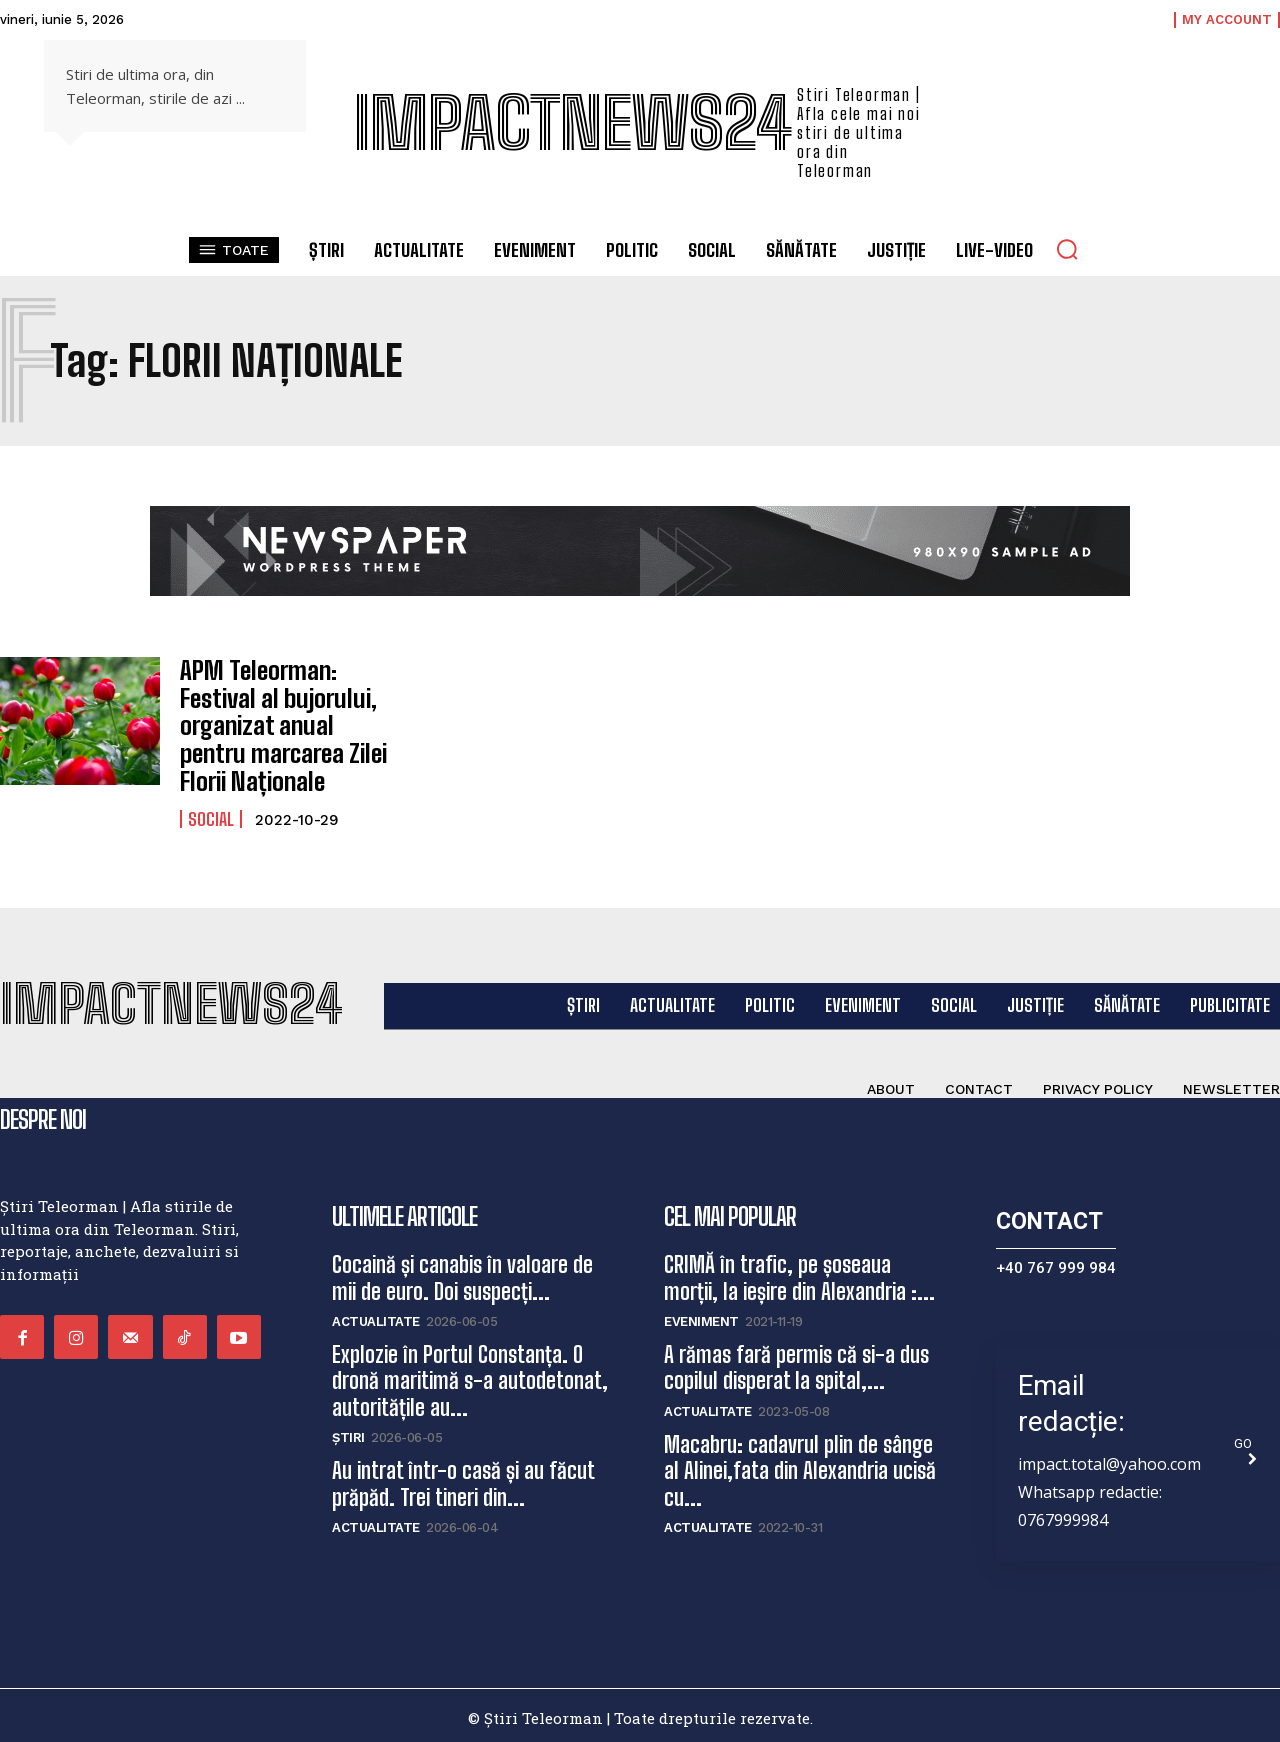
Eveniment (701, 1316)
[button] (1067, 249)
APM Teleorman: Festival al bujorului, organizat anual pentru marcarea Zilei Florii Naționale (289, 722)
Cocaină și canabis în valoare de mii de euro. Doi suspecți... (462, 1272)
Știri (348, 1432)
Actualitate (376, 1316)
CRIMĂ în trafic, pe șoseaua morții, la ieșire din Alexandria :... (799, 1272)
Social (211, 813)
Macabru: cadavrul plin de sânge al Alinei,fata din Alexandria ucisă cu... (800, 1465)
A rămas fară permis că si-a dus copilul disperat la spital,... (796, 1362)
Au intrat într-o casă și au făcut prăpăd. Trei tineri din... (463, 1478)
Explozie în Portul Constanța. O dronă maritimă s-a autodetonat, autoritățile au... (470, 1376)
